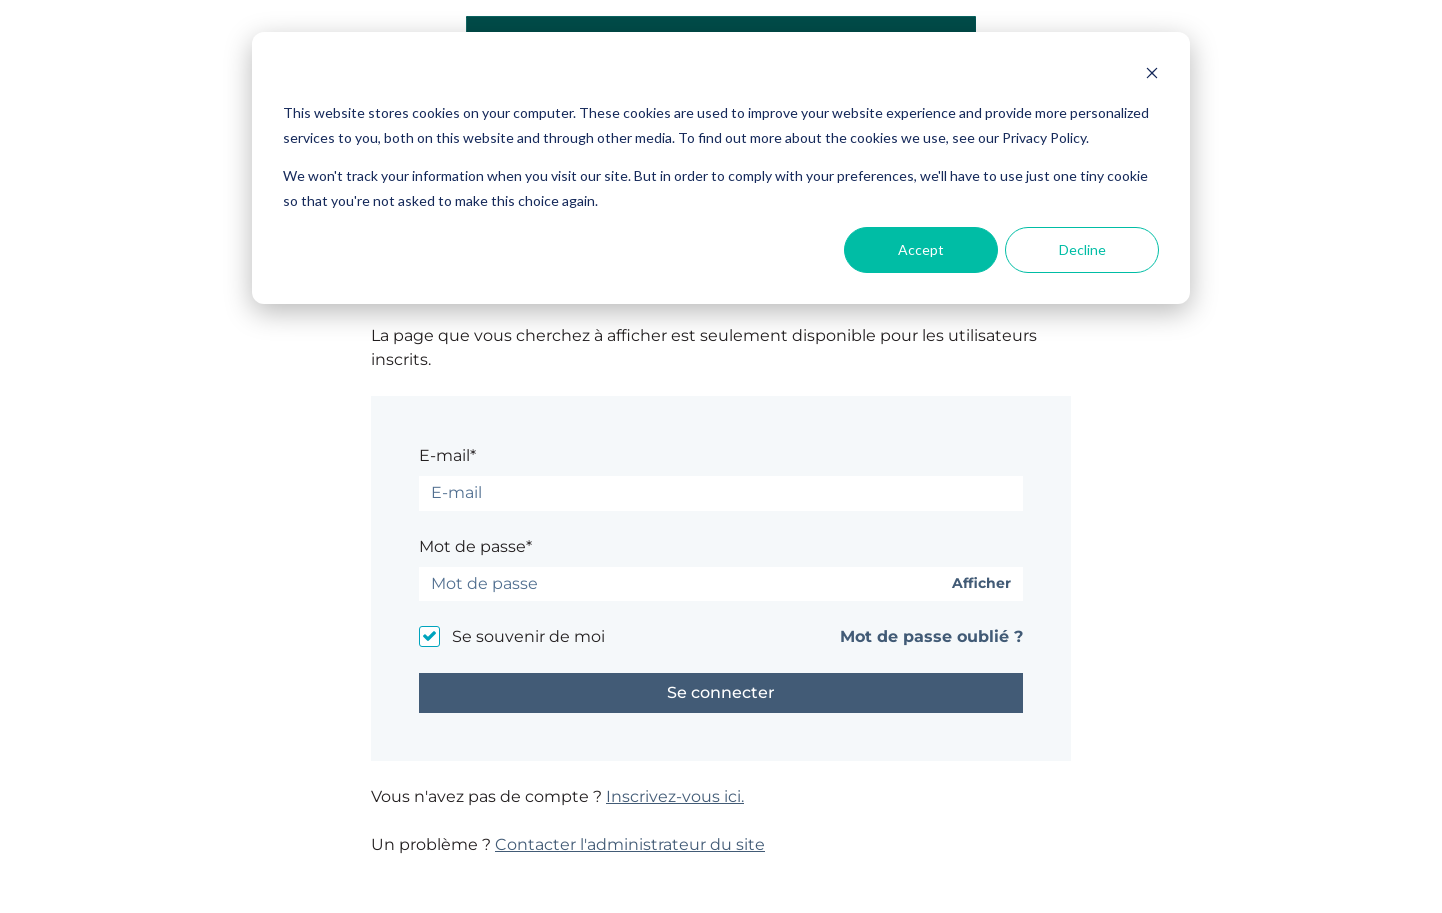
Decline (1082, 249)
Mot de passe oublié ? (931, 636)
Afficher (981, 583)
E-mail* (447, 455)
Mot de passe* (475, 546)
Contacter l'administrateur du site (630, 844)
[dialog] (721, 168)
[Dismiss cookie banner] (1152, 75)
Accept (921, 249)
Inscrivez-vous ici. (675, 796)
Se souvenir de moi (528, 636)
